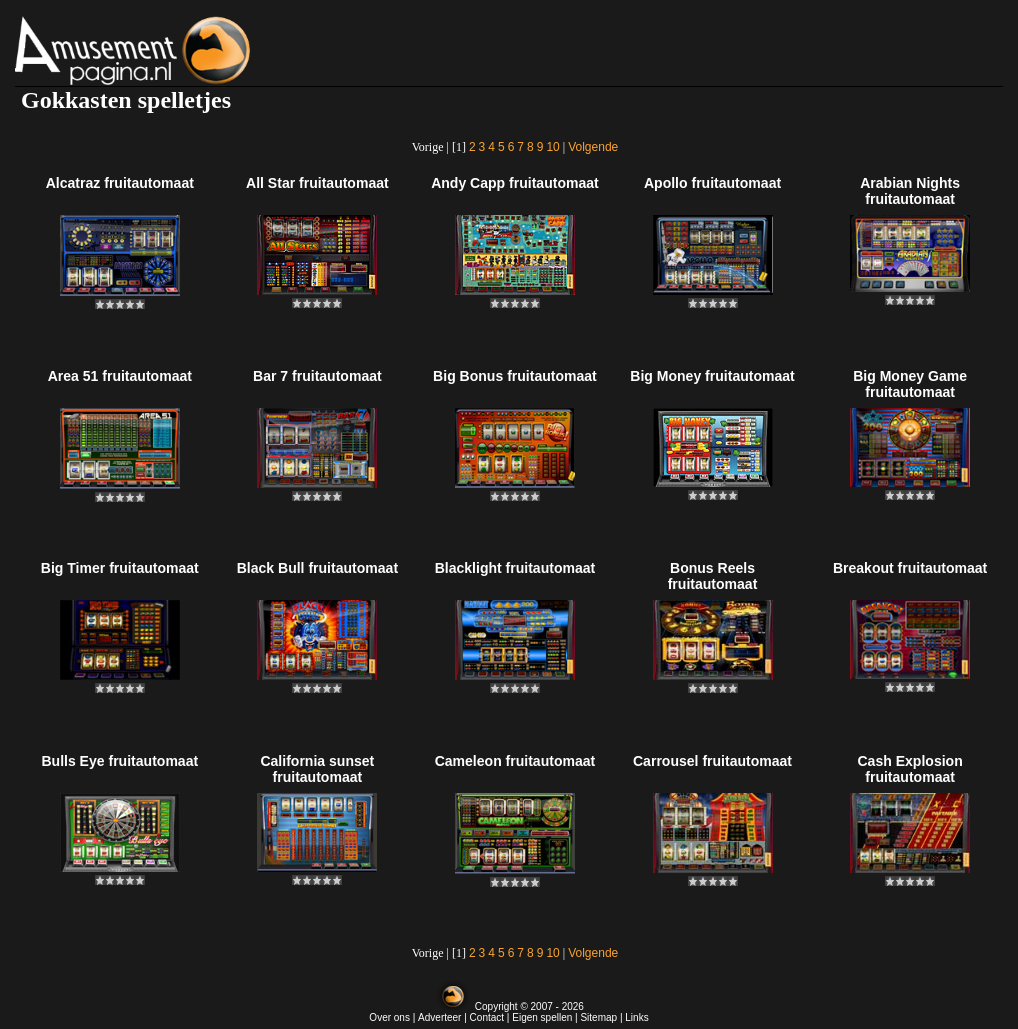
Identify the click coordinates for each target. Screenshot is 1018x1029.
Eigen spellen (542, 1017)
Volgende (593, 147)
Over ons (389, 1017)
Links (636, 1017)
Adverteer (439, 1017)
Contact (487, 1017)
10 (552, 147)
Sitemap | (602, 1017)
